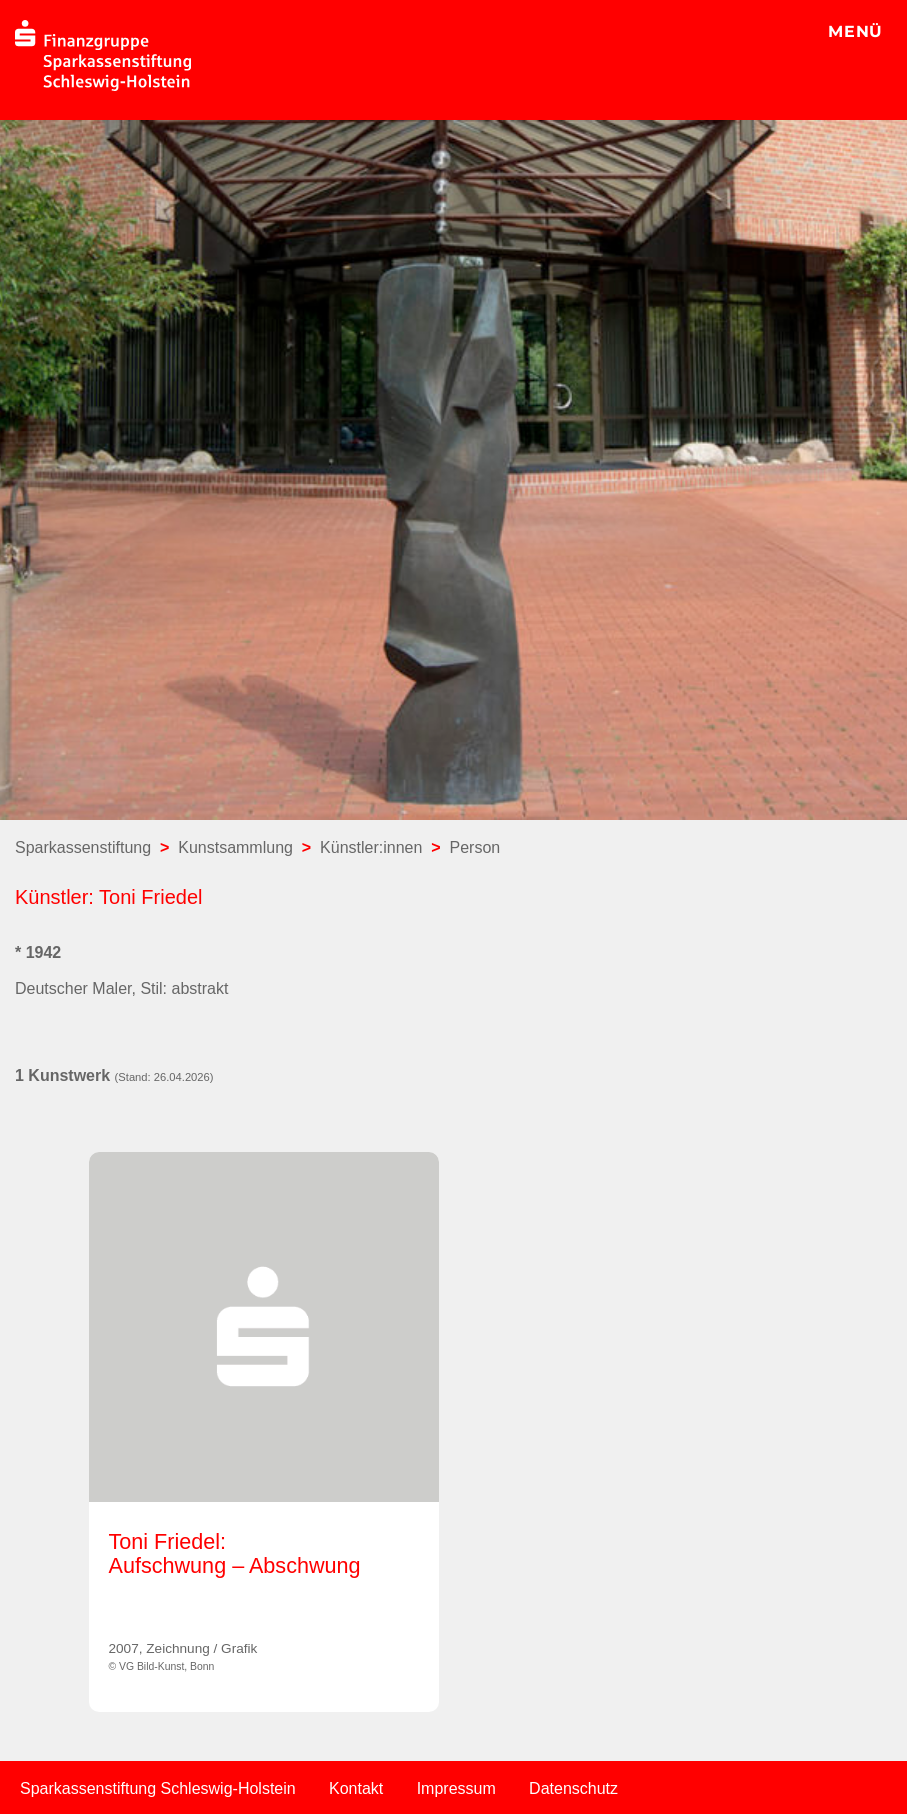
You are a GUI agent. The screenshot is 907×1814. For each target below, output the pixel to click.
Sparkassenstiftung (83, 847)
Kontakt (356, 1788)
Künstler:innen (371, 847)
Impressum (456, 1788)
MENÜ (855, 31)
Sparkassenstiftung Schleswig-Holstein (158, 1788)
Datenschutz (573, 1788)
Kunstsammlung (235, 847)
